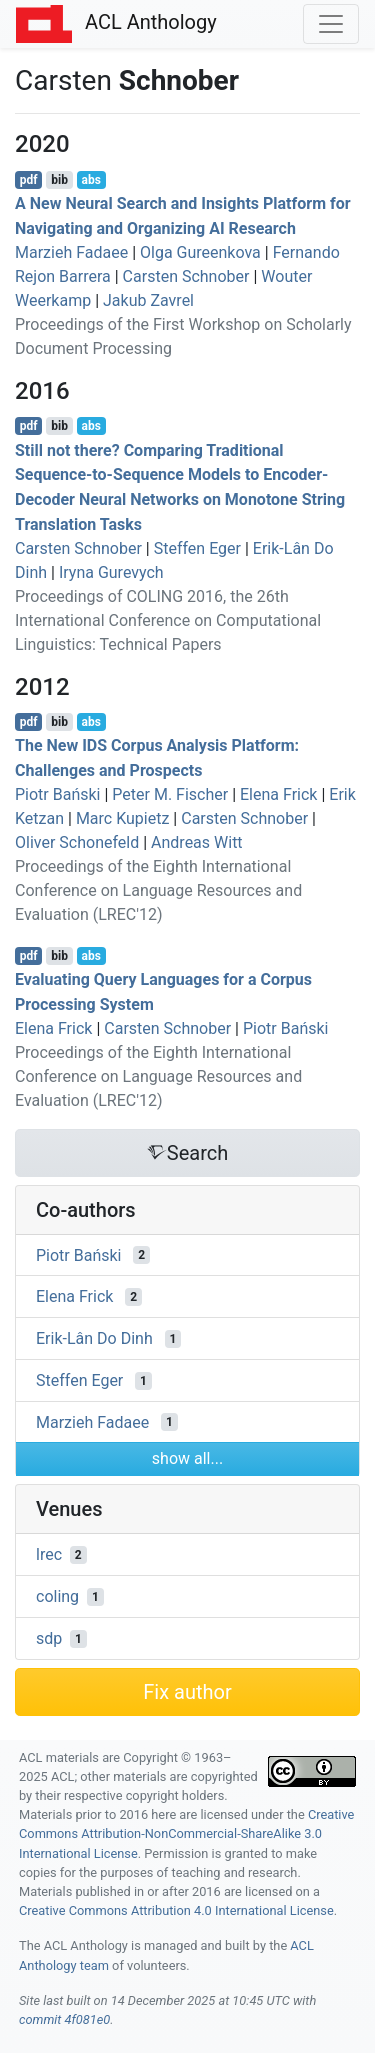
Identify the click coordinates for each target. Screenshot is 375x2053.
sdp (49, 1638)
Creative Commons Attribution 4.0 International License (176, 1910)
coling (57, 1596)
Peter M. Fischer (170, 794)
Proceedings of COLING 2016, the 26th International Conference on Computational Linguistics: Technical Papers (168, 620)
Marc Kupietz (123, 818)
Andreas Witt (197, 842)
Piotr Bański (58, 794)
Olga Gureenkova (200, 252)
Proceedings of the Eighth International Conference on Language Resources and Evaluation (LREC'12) (158, 890)
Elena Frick (278, 794)
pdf (29, 180)
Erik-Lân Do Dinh (94, 1338)
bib (59, 180)
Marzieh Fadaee (71, 252)
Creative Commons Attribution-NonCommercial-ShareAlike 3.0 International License (186, 1833)
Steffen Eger (197, 548)
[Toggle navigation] (331, 24)
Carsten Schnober (186, 276)
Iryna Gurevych (111, 572)
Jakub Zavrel (148, 300)
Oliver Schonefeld (77, 842)
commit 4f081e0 (64, 2019)
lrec (49, 1554)
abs (90, 180)
